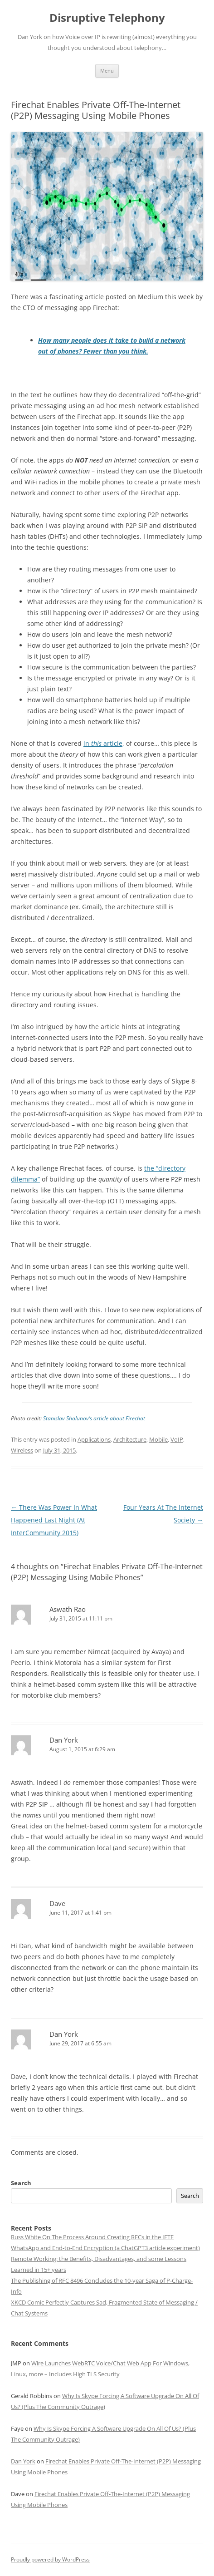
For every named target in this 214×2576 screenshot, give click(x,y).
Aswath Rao (67, 1609)
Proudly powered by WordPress (50, 2559)
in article (102, 743)
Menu (107, 70)
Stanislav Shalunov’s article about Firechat (94, 1418)
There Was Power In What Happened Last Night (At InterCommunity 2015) (54, 1520)
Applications (94, 1439)
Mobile (158, 1439)
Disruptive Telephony (107, 18)
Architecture (129, 1439)
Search (21, 2183)
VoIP (176, 1439)
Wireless (22, 1450)
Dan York (63, 1739)
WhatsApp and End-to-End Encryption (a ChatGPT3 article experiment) (105, 2248)
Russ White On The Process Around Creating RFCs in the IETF (92, 2237)
